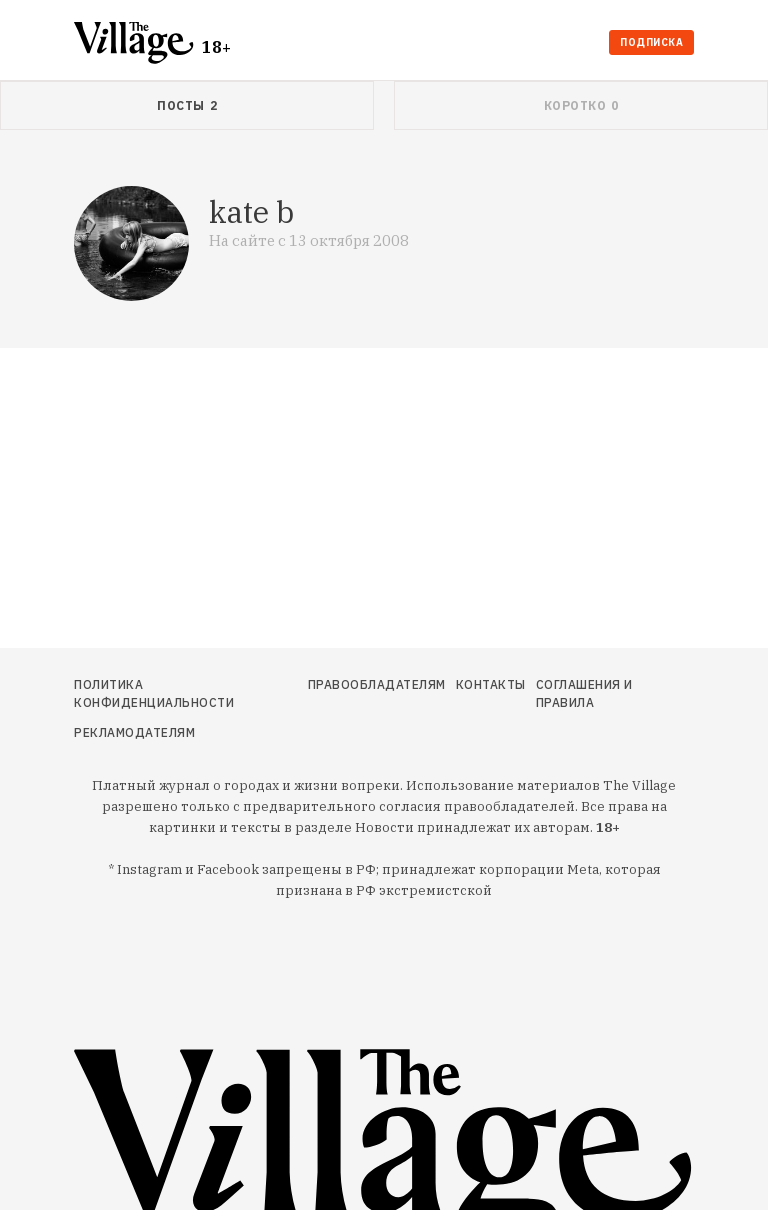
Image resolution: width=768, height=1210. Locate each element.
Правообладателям (377, 684)
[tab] (187, 105)
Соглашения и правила (584, 693)
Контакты (491, 684)
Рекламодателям (134, 732)
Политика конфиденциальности (154, 693)
